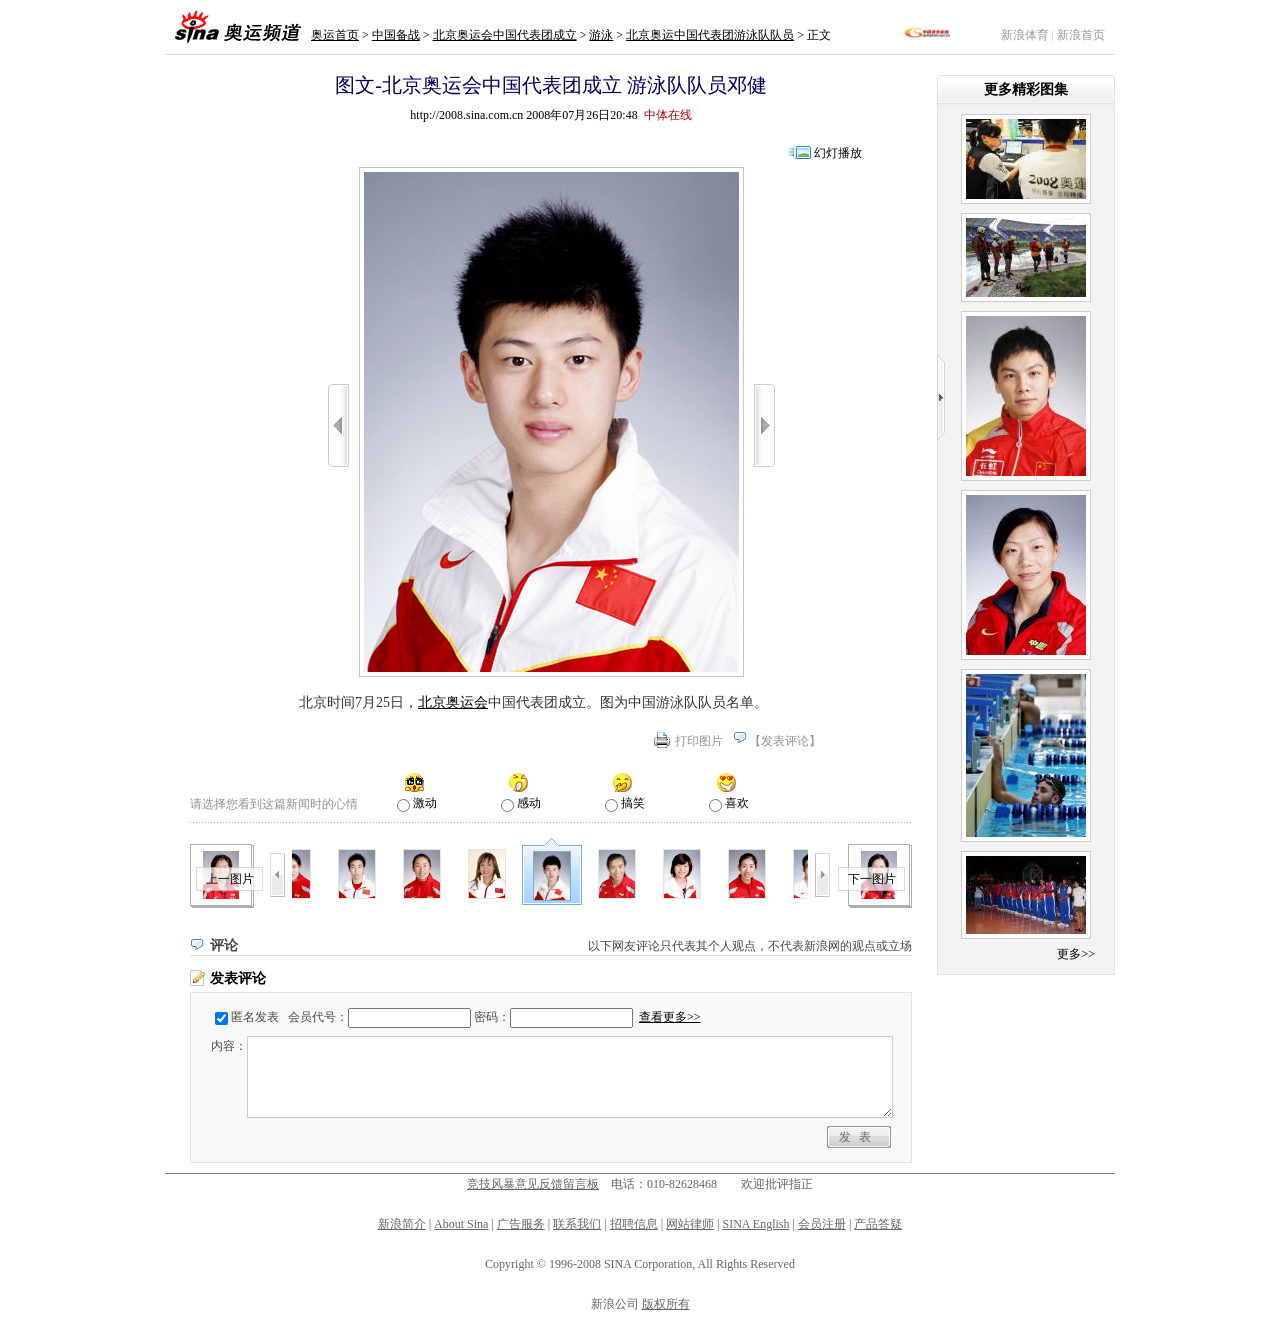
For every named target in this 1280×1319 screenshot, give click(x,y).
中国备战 (396, 35)
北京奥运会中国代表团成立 (505, 35)
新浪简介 (402, 1224)
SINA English (755, 1224)
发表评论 (785, 741)
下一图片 (872, 879)
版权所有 (666, 1304)
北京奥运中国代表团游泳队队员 (710, 35)
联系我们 (577, 1224)
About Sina (461, 1224)
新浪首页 (1081, 35)
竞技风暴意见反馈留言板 (533, 1184)
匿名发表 (255, 1017)
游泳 (601, 35)
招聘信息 (634, 1224)
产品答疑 (878, 1224)
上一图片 (230, 879)
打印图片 (699, 741)
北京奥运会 (453, 702)
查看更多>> (670, 1017)
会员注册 (822, 1224)
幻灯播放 (838, 153)
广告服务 (521, 1224)
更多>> (1076, 954)
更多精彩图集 (1026, 89)
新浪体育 (1025, 35)
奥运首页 (335, 35)
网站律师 (690, 1224)
